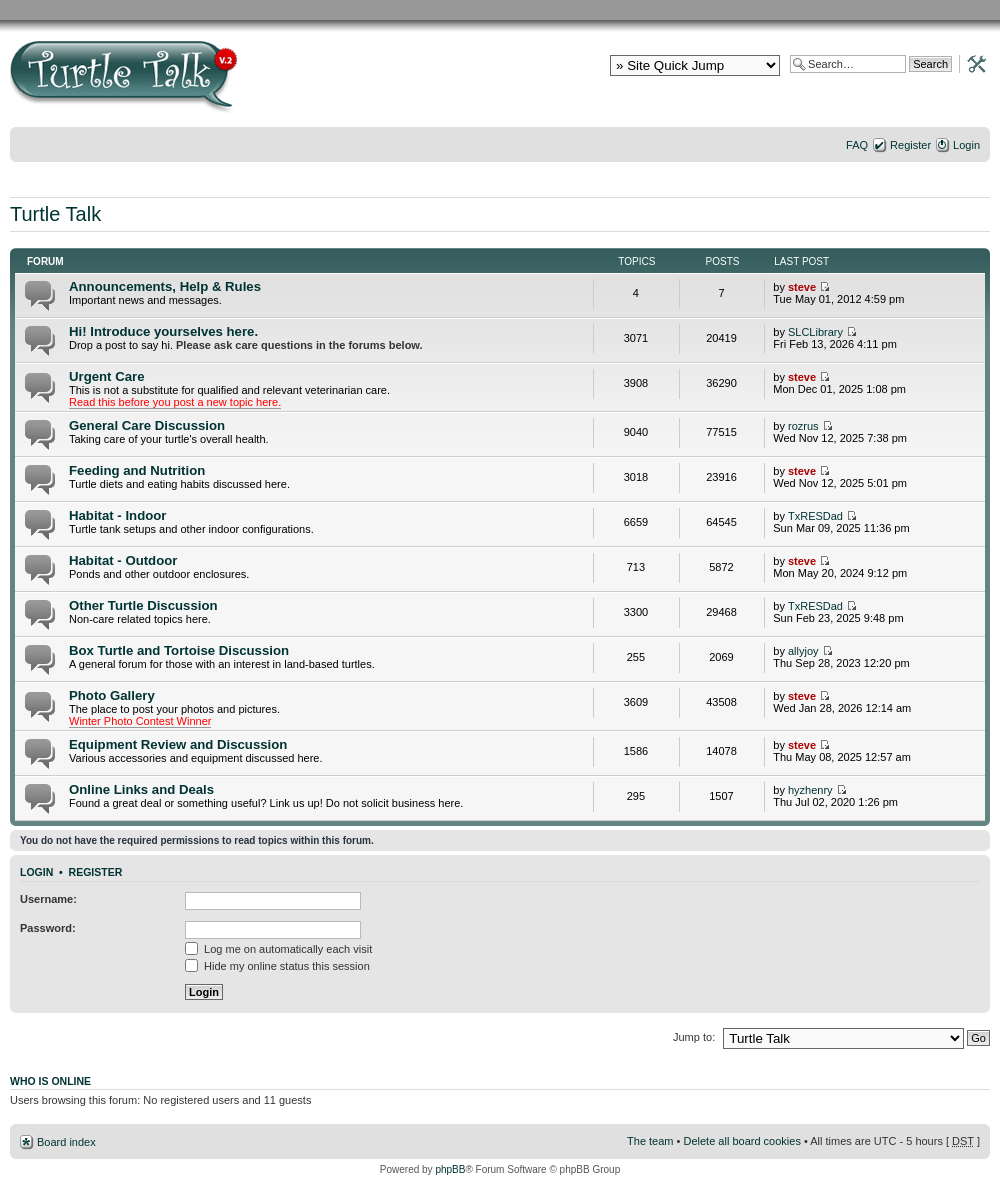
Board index (66, 1142)
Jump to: (694, 1037)
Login (966, 145)
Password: (48, 928)
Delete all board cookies (741, 1141)
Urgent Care (106, 376)
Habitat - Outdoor (123, 560)
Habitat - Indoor (117, 515)
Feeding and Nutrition (137, 470)
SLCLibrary (815, 332)
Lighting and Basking (800, 10)
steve (802, 287)
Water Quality (695, 10)
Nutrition (557, 10)
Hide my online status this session (277, 966)
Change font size (975, 171)
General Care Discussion (147, 425)
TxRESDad (815, 516)
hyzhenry (810, 790)
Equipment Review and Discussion (178, 744)
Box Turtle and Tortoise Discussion (179, 650)
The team (650, 1141)
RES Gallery (232, 10)
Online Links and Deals (141, 789)
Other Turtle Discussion (143, 605)
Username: (48, 899)
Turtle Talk (55, 214)
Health (885, 10)
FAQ (857, 145)
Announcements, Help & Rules (165, 286)
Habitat (620, 10)
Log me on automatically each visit (278, 949)
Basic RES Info (305, 10)
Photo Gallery (112, 695)
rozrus (803, 426)
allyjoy (803, 651)
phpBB (450, 1169)
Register (910, 145)
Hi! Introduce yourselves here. (163, 331)
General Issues (475, 10)
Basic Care (390, 10)
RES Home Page (145, 10)
